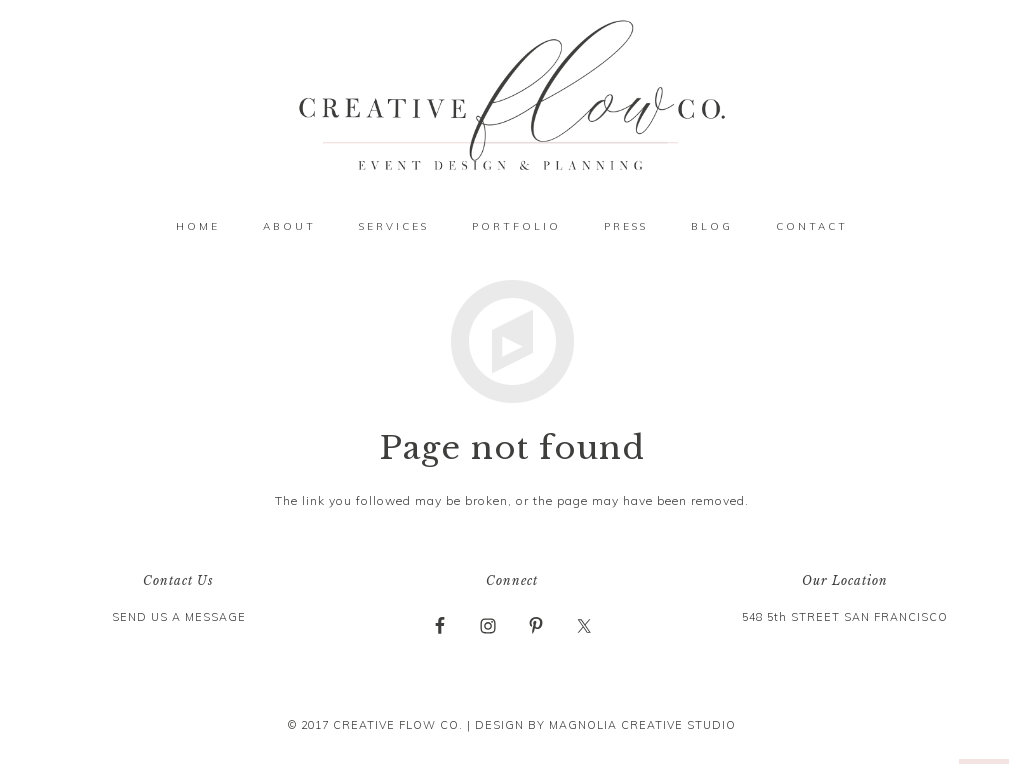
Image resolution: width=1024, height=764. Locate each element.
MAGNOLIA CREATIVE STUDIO (642, 725)
